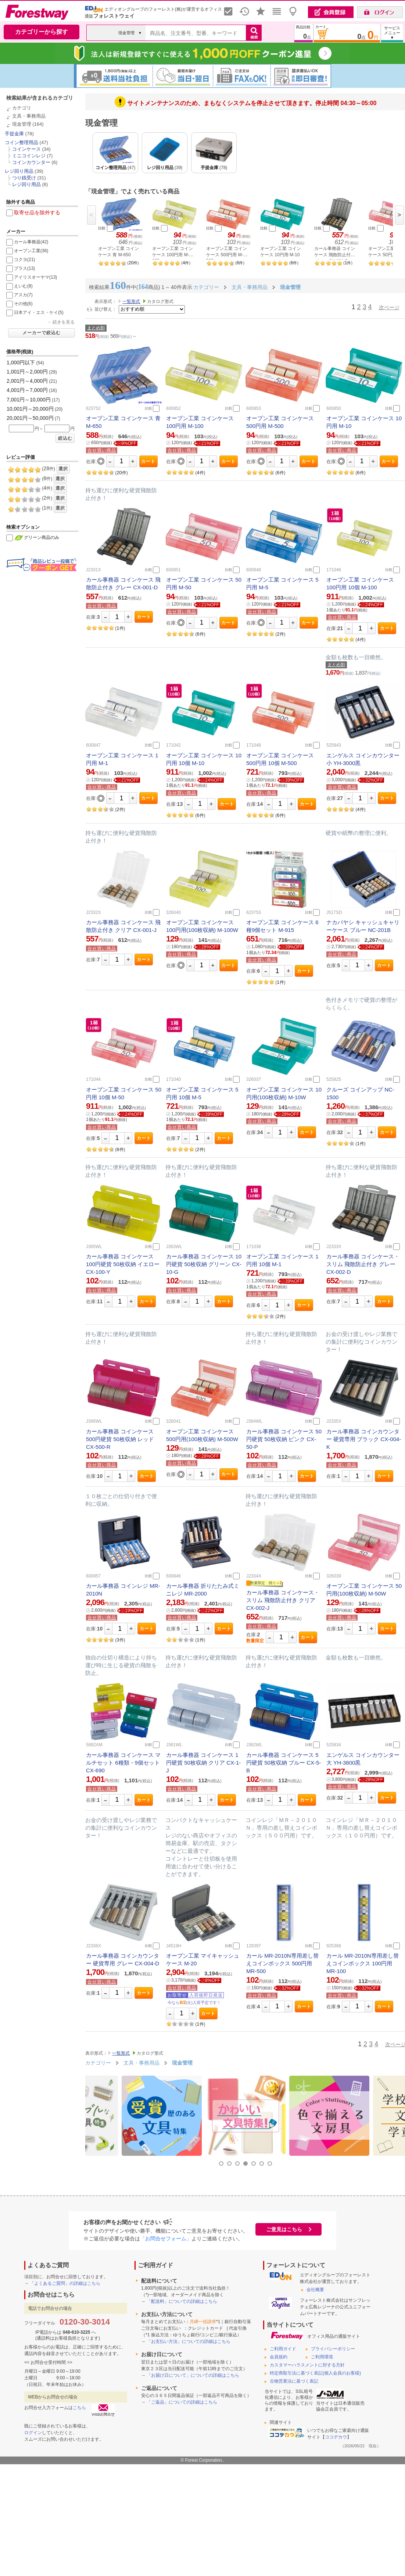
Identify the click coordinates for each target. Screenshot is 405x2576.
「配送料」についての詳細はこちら (182, 2301)
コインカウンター (31, 162)
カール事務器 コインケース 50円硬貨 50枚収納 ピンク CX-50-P (284, 1439)
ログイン (33, 2432)
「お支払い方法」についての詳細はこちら (188, 2341)
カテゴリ (21, 108)
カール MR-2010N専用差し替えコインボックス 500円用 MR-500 (282, 1963)
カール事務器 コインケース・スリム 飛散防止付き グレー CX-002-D (362, 1264)
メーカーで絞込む (41, 332)
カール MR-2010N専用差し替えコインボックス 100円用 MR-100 (362, 1963)
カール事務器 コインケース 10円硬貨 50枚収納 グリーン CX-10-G (203, 1264)
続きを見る (64, 322)
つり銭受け (24, 178)
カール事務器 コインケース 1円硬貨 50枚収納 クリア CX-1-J (203, 1762)
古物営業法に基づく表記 (294, 2381)
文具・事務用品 (29, 116)
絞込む (65, 438)
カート (148, 461)
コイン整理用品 (21, 142)
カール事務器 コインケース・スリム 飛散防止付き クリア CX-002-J (282, 1600)
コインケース (26, 149)
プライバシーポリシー (333, 2348)
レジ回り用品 (19, 171)
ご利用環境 (322, 2356)
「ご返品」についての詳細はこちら (182, 2402)
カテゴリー (98, 2063)
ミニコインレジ (29, 155)
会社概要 (315, 2289)
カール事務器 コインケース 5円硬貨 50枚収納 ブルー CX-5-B (283, 1762)
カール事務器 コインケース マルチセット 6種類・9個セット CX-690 (123, 1762)
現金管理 (21, 124)
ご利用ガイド (283, 2348)
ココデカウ (336, 2437)
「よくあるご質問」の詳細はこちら (65, 2283)
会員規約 (278, 2356)
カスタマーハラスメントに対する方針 (307, 2365)
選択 (63, 468)
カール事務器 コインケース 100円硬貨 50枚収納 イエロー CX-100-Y (123, 1264)
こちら (79, 2407)
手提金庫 (14, 133)
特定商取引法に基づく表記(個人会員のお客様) (315, 2373)
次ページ (389, 307)
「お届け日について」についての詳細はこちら (193, 2375)
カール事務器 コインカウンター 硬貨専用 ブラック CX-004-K (363, 1439)
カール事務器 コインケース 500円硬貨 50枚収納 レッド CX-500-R (120, 1439)
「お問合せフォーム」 (165, 2238)
